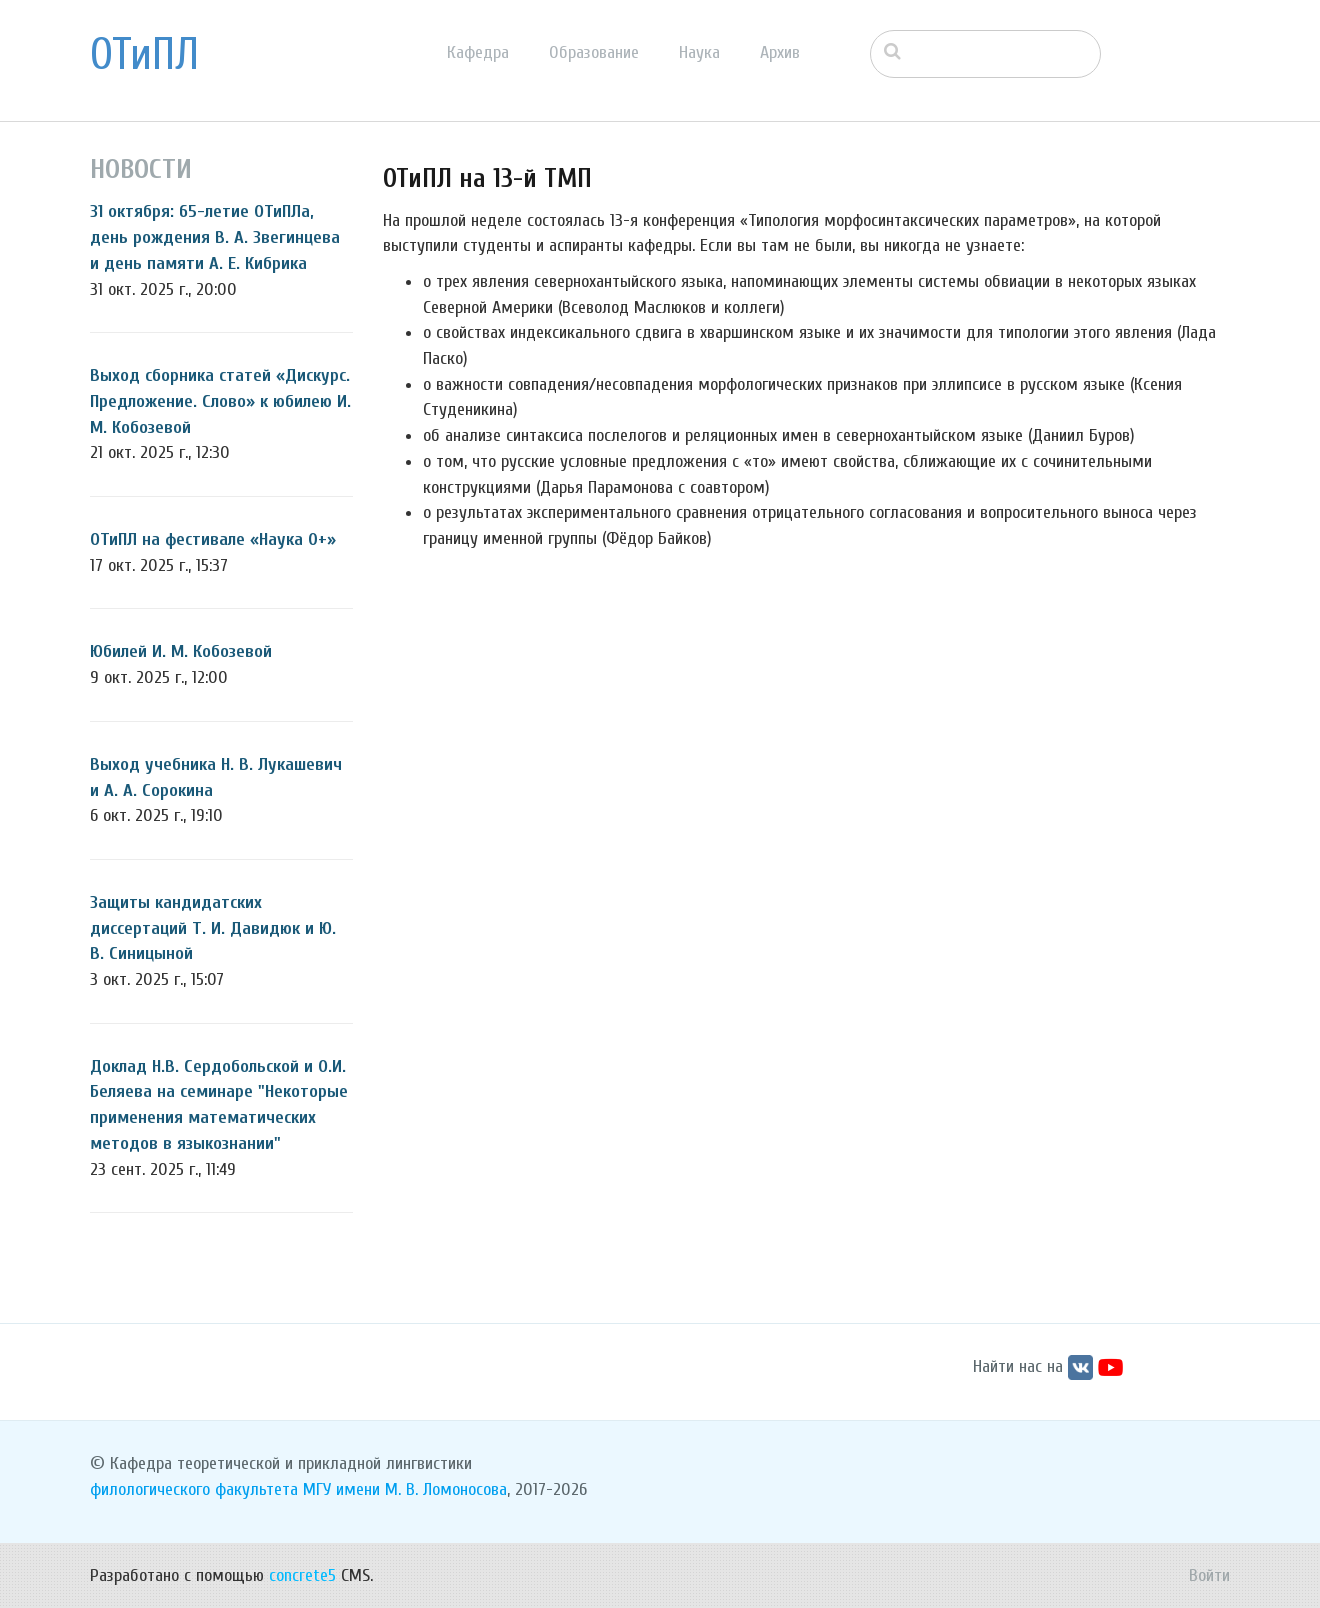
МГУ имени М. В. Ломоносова (405, 1489)
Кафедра (478, 52)
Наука (699, 52)
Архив (780, 52)
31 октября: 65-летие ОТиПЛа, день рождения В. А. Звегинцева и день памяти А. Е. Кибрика (215, 237)
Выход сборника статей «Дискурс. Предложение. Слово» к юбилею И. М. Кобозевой (220, 401)
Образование (594, 52)
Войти (1209, 1575)
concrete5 (302, 1575)
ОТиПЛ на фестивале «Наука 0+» (213, 539)
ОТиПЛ (144, 55)
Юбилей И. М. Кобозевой (181, 651)
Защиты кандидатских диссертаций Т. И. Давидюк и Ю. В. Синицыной (213, 928)
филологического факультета (194, 1489)
